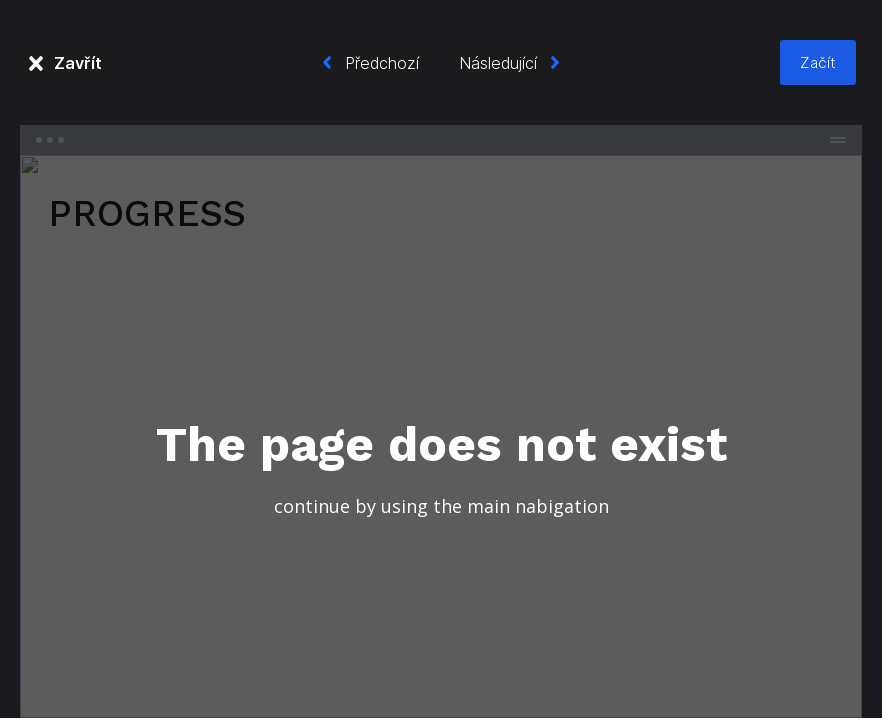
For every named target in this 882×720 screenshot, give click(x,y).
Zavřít (78, 63)
